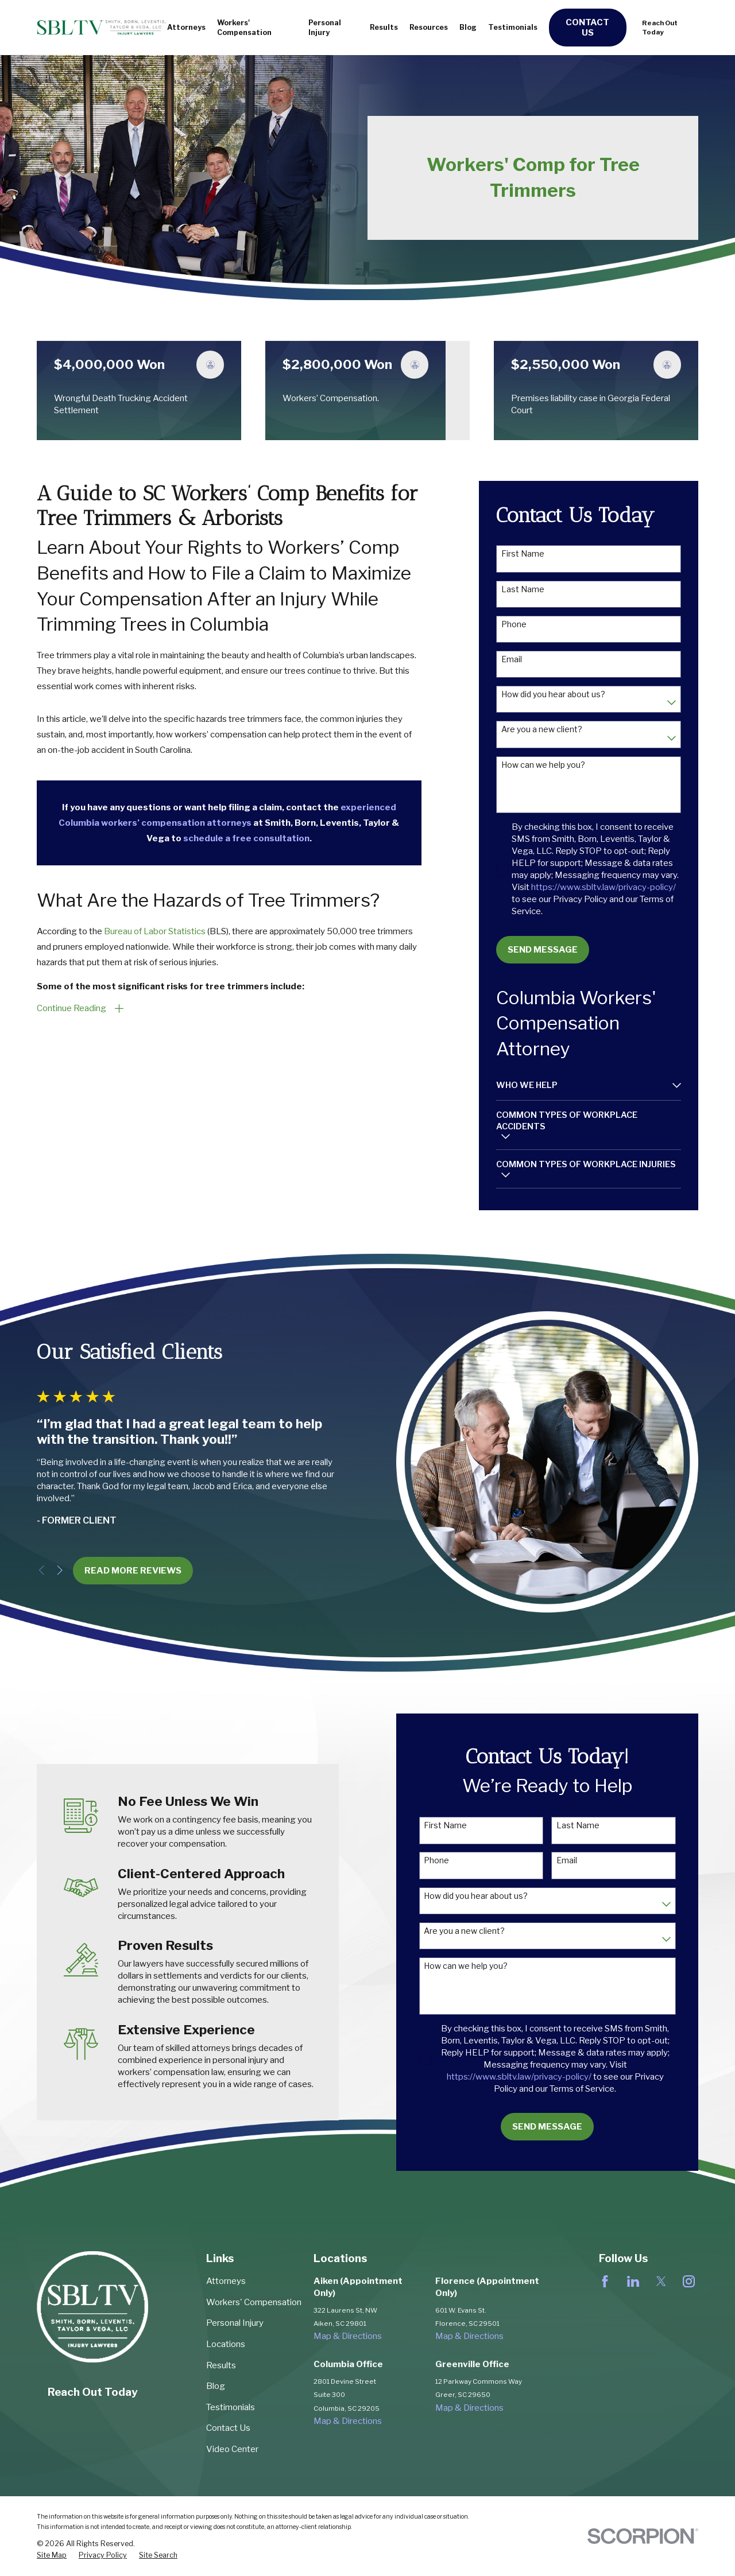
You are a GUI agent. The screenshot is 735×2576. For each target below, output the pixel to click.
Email (511, 659)
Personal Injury (235, 2323)
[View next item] (43, 1570)
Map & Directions (348, 2336)
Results (221, 2365)
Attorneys (226, 2281)
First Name (522, 553)
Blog (215, 2386)
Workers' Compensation (253, 2302)
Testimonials (230, 2407)
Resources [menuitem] (428, 27)
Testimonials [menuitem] (512, 27)
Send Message (543, 950)
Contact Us (587, 27)
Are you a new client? (541, 729)
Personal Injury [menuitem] (324, 27)
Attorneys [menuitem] (186, 27)
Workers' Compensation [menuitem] (244, 27)
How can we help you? (543, 765)
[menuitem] (581, 1085)
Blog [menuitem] (468, 27)
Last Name (522, 589)
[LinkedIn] (633, 2281)
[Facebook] (605, 2281)
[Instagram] (689, 2281)
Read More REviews (116, 1570)
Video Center (232, 2449)
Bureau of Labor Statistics (155, 931)
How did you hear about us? (553, 694)
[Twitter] (661, 2281)
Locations (225, 2344)
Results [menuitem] (384, 27)
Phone (514, 624)
